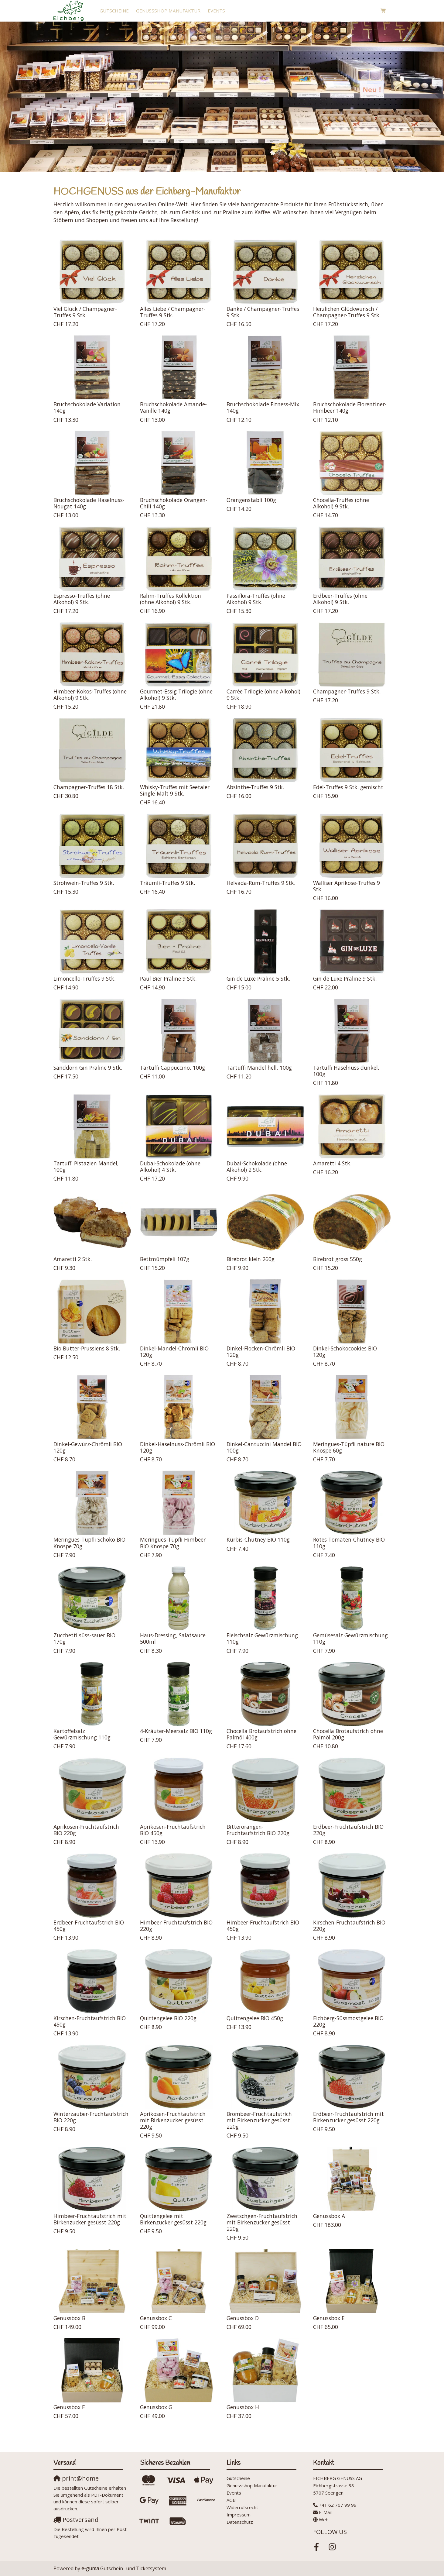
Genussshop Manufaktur (168, 11)
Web (324, 2519)
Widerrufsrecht (242, 2507)
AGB (231, 2500)
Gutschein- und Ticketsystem (123, 2568)
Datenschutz (240, 2522)
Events (216, 11)
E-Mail (325, 2512)
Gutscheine (114, 11)
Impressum (239, 2515)
